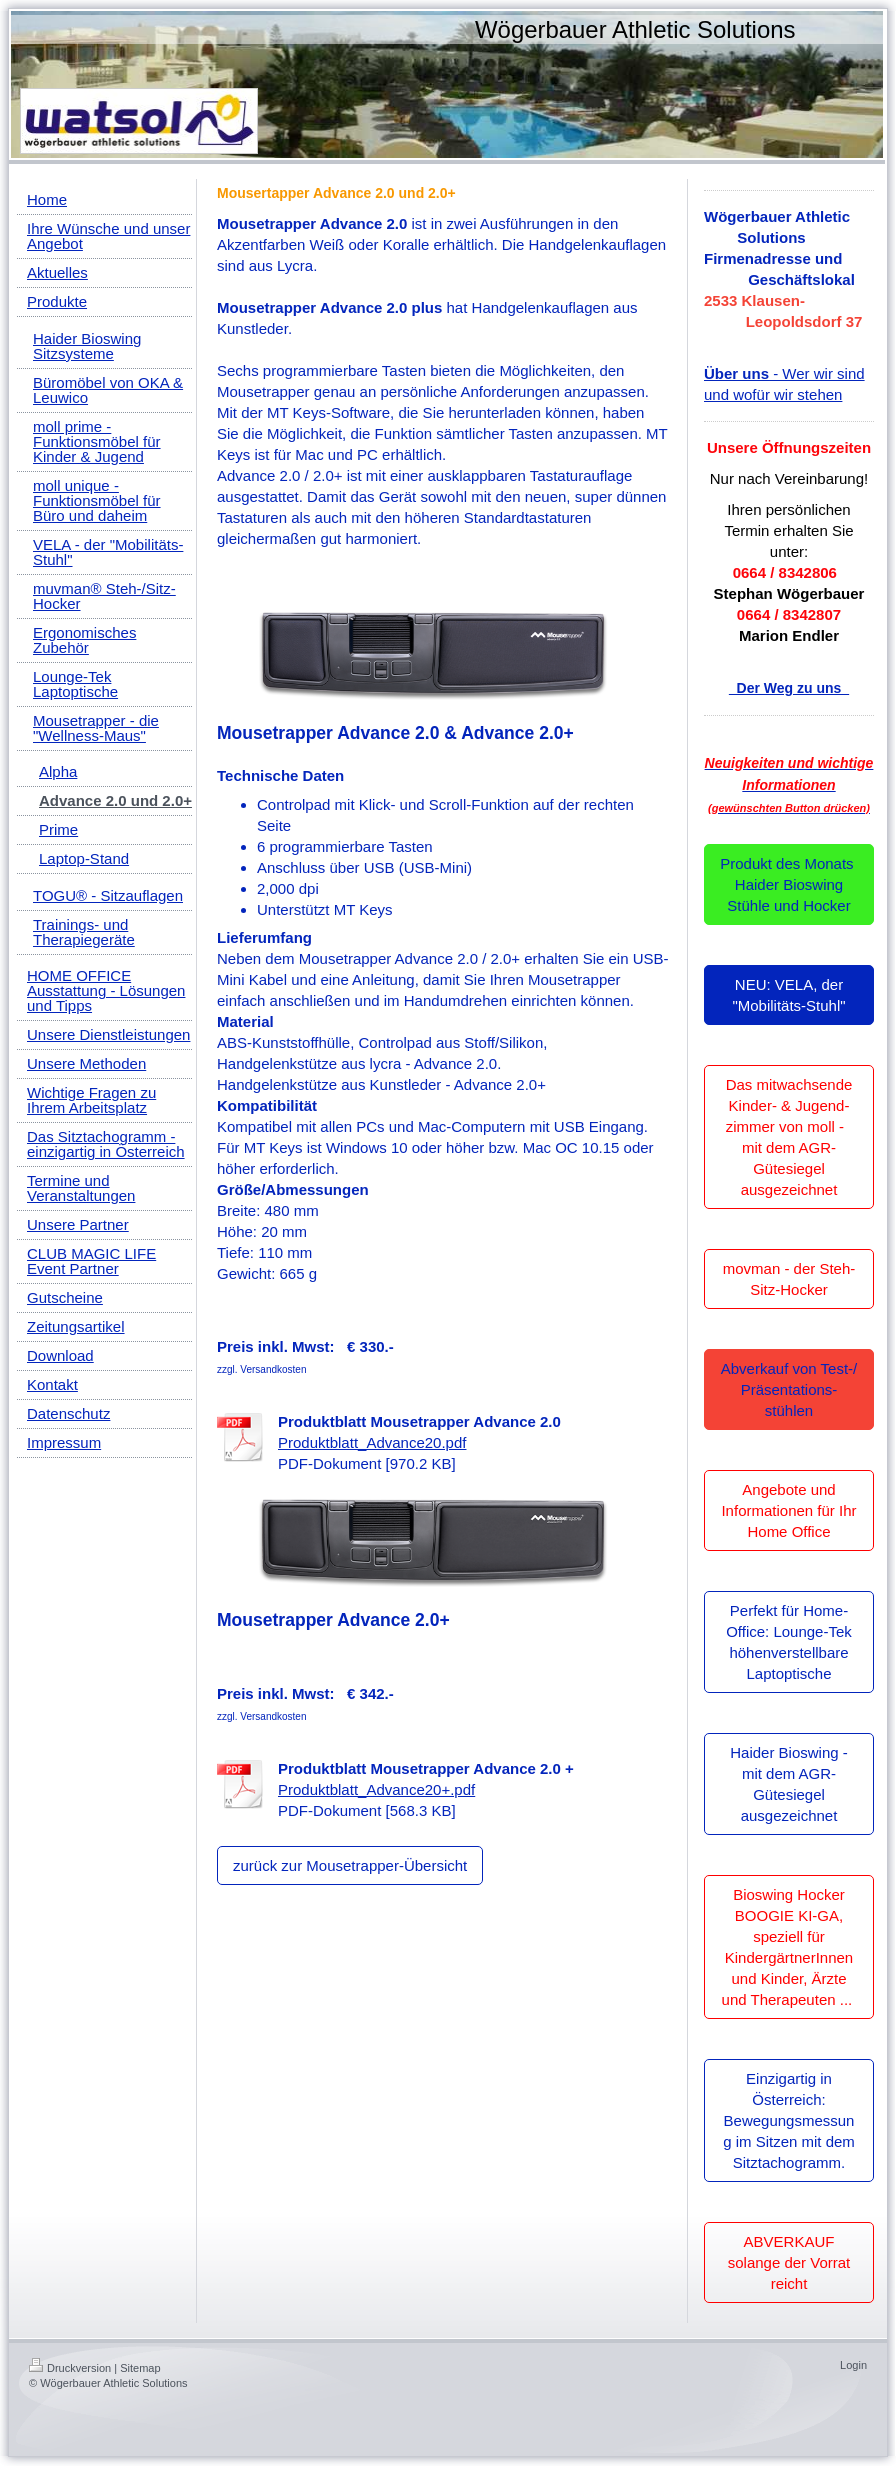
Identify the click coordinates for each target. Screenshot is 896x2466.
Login (853, 2365)
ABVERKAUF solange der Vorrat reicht (789, 2262)
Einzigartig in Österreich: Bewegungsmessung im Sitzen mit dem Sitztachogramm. (789, 2120)
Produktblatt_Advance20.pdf (372, 1442)
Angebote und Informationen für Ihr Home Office (788, 1510)
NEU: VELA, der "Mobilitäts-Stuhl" (788, 995)
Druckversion (70, 2368)
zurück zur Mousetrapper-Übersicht (350, 1865)
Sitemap (140, 2368)
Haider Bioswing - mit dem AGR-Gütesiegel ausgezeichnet (789, 1784)
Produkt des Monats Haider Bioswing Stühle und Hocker (789, 884)
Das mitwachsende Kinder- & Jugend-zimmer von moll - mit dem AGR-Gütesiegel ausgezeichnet (789, 1137)
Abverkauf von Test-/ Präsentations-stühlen (789, 1389)
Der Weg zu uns (789, 688)
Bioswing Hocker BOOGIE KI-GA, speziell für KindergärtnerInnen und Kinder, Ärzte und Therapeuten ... (789, 1947)
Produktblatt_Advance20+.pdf (376, 1789)
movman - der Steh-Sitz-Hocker (789, 1279)
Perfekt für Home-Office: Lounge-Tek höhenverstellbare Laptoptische (789, 1642)
